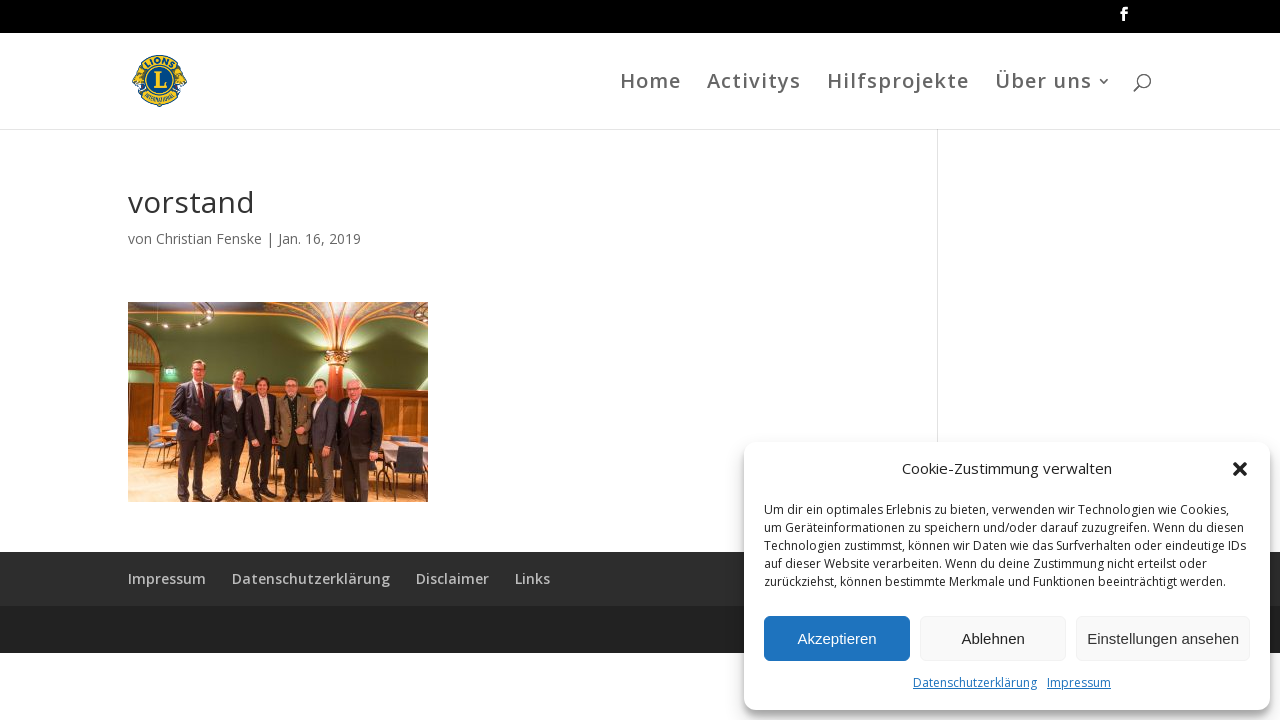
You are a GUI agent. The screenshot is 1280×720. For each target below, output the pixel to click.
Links (532, 578)
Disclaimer (452, 578)
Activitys (754, 84)
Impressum (1079, 682)
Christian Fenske (209, 238)
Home (650, 84)
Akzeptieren (836, 638)
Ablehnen (992, 638)
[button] (1240, 469)
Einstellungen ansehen (1163, 638)
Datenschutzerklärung (975, 682)
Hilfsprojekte (898, 84)
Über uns (1043, 84)
